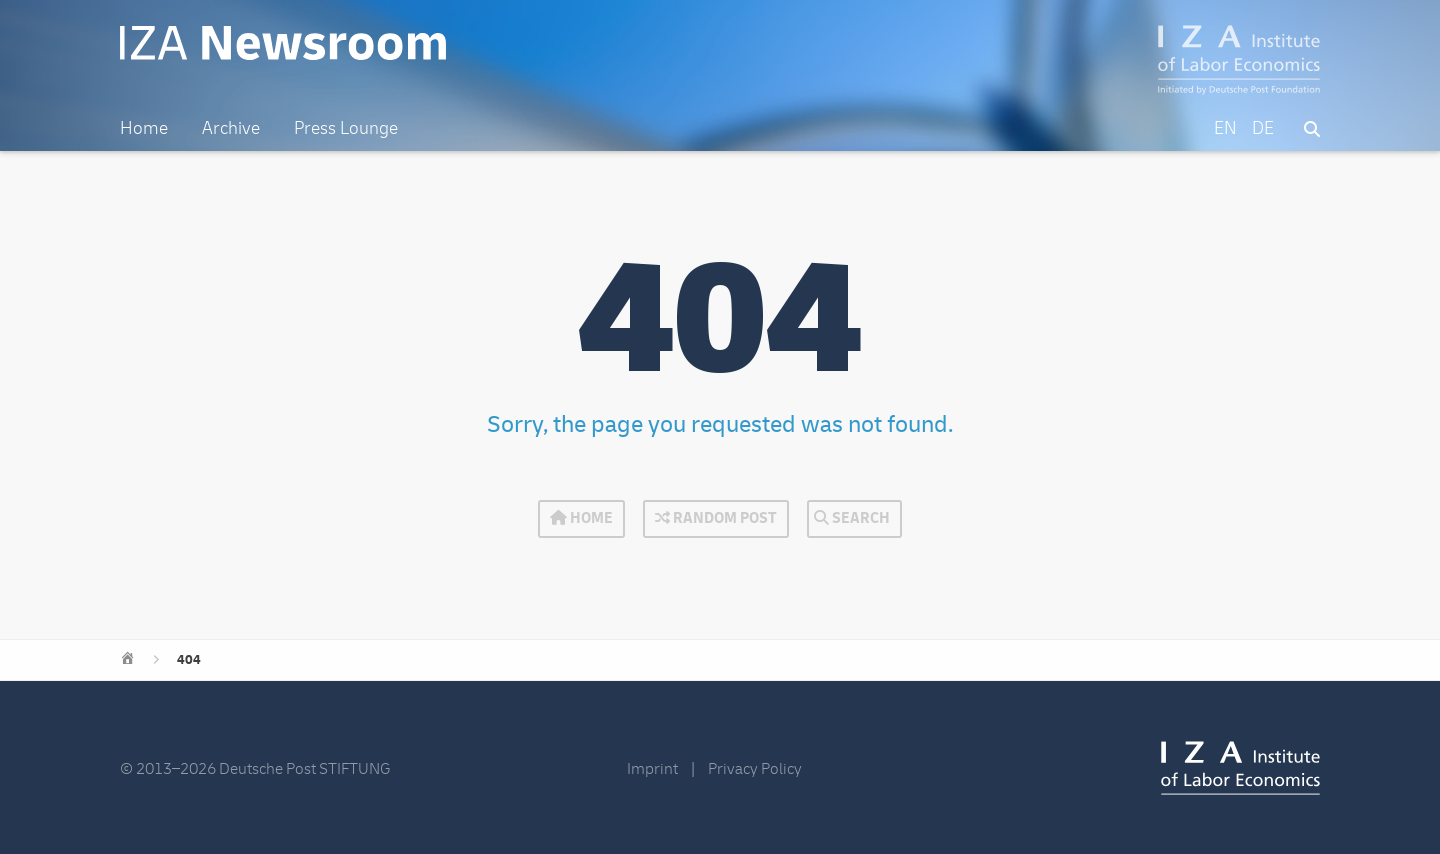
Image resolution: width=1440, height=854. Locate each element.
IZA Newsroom (283, 43)
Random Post (716, 518)
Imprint (652, 769)
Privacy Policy (755, 769)
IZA (1240, 768)
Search (852, 518)
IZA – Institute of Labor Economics (1239, 60)
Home (581, 518)
